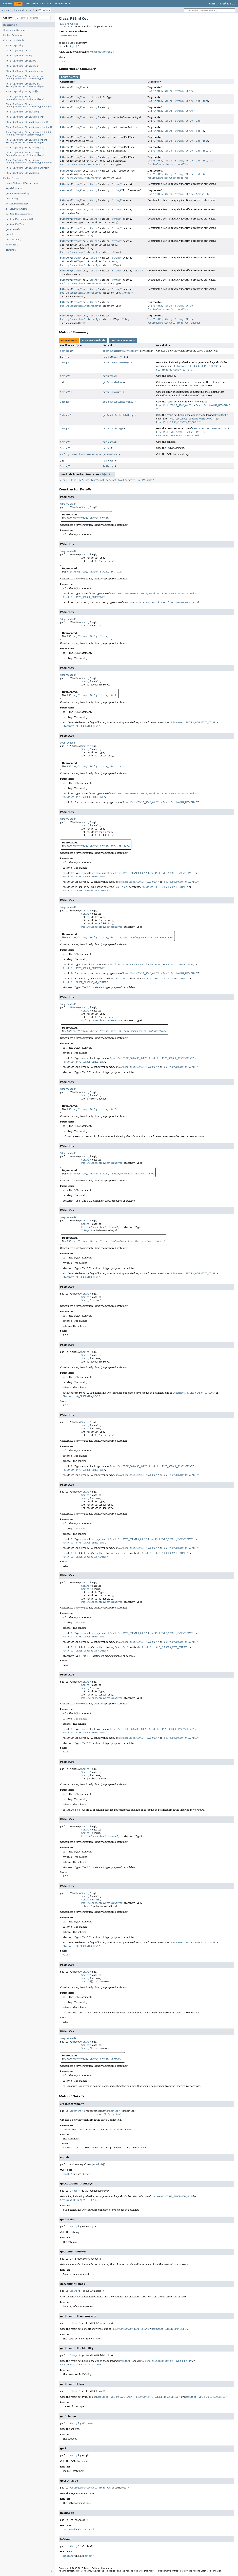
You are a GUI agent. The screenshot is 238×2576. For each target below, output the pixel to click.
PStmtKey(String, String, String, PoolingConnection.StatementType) (25, 153)
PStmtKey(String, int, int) (19, 50)
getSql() (10, 234)
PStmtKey (44, 10)
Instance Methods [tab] (93, 340)
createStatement (113, 351)
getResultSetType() (16, 224)
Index (49, 3)
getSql (107, 448)
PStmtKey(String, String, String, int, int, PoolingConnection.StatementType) (27, 141)
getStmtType (110, 454)
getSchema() (13, 229)
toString (108, 466)
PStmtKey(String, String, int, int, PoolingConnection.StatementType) (25, 85)
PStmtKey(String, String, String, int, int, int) (29, 127)
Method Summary (12, 35)
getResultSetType (113, 428)
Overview (7, 3)
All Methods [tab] (69, 340)
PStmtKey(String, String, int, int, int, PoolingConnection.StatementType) (25, 77)
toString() (11, 250)
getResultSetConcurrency (118, 401)
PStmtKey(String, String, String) (23, 111)
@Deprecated (67, 504)
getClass (91, 480)
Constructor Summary (15, 30)
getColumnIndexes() (17, 203)
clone (63, 480)
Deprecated (37, 3)
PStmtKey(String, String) (19, 55)
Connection (130, 351)
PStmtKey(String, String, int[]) (22, 91)
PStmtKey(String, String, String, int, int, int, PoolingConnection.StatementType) (29, 133)
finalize (76, 480)
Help (67, 3)
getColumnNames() (16, 209)
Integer (127, 292)
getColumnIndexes (113, 382)
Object (73, 46)
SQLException (112, 2114)
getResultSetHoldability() (19, 219)
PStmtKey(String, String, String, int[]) (25, 147)
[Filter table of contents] (33, 18)
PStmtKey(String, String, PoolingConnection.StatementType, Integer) (29, 105)
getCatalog (109, 376)
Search (59, 3)
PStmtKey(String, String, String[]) (23, 173)
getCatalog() (12, 198)
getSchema (109, 442)
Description (10, 25)
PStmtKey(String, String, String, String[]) (27, 168)
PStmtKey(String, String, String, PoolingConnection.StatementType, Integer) (29, 161)
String (76, 87)
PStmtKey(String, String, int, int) (23, 66)
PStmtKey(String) (15, 45)
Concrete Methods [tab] (123, 340)
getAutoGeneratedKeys (116, 362)
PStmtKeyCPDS (69, 35)
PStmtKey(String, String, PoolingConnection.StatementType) (25, 97)
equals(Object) (14, 188)
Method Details (11, 178)
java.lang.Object (68, 23)
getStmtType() (13, 239)
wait (131, 480)
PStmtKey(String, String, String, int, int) (27, 122)
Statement (66, 351)
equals (107, 357)
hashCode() (12, 244)
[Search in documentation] (210, 10)
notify (104, 480)
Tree (26, 3)
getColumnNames (112, 392)
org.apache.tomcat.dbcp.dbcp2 (18, 10)
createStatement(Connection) (22, 183)
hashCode (108, 460)
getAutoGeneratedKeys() (19, 193)
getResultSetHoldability (118, 415)
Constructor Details (13, 40)
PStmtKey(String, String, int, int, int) (25, 71)
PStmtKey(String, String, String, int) (25, 117)
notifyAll (118, 480)
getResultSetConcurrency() (20, 214)
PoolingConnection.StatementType (80, 164)
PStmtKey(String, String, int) (21, 61)
